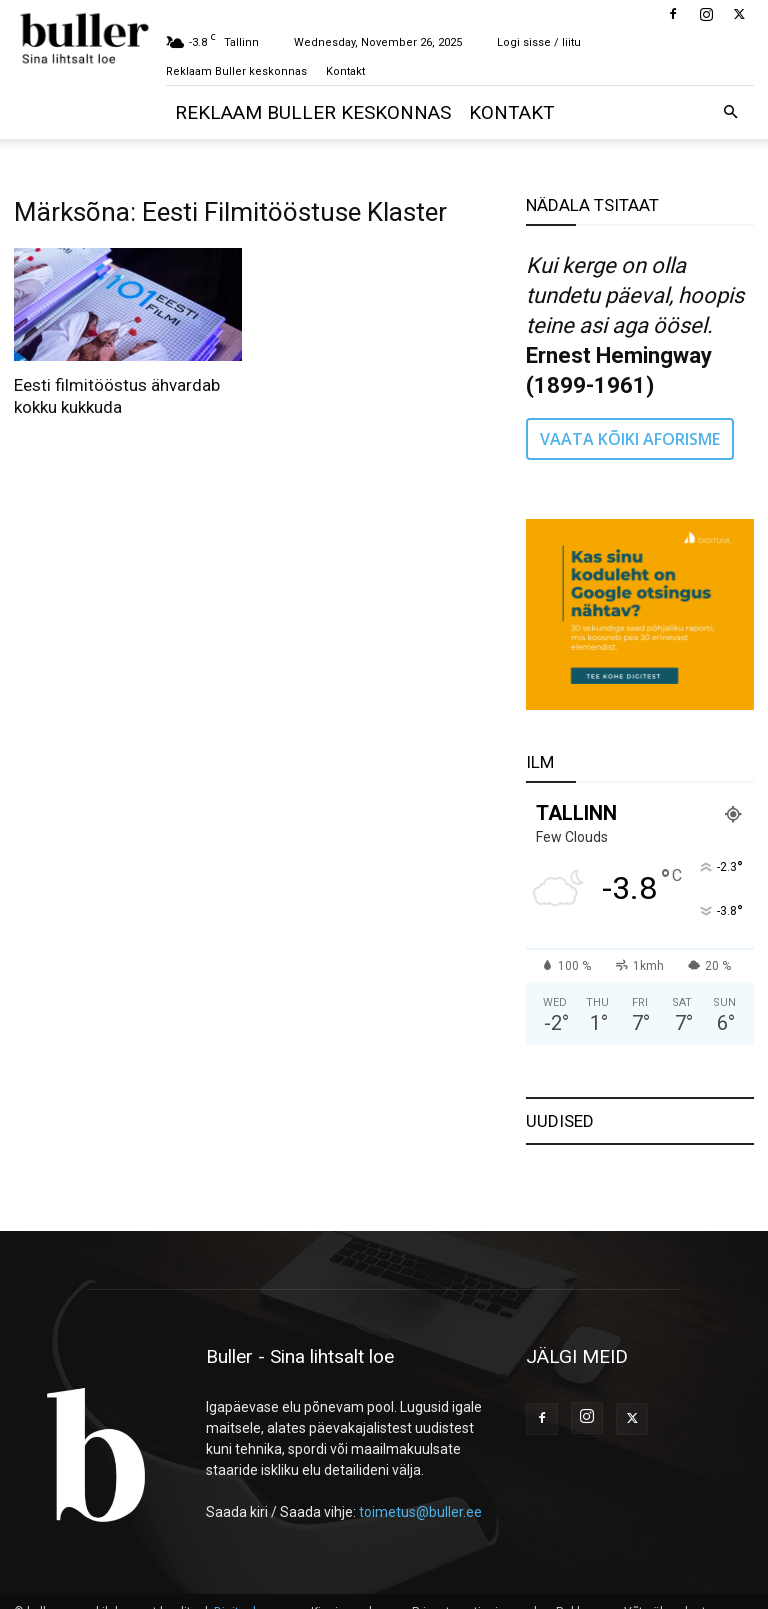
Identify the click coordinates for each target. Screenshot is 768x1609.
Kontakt (345, 71)
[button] (730, 112)
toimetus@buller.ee (420, 1512)
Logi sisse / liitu (539, 42)
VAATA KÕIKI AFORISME (630, 439)
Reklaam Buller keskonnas (236, 71)
